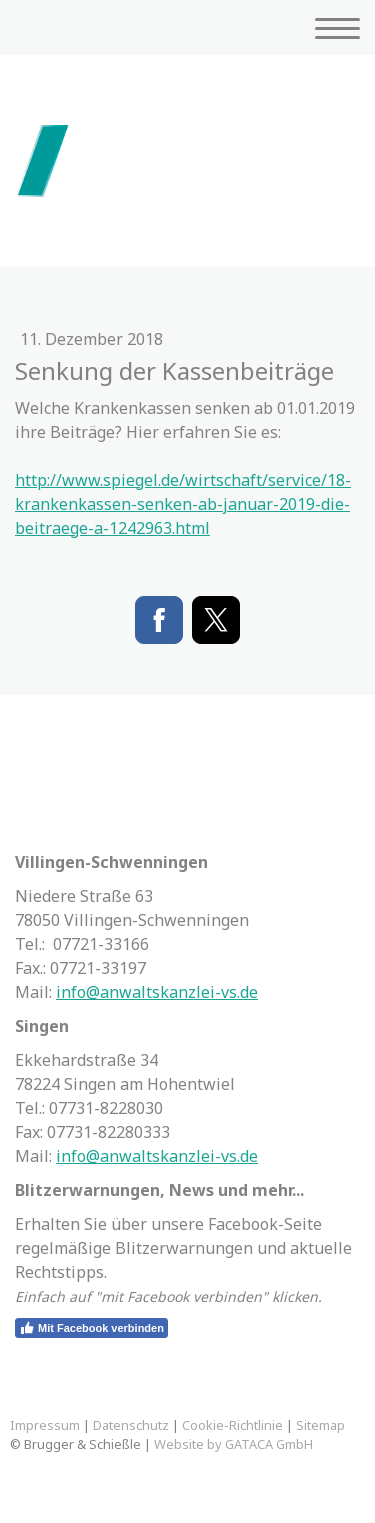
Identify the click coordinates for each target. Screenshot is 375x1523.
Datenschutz (131, 1425)
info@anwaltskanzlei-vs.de (157, 992)
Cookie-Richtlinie (232, 1425)
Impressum (45, 1425)
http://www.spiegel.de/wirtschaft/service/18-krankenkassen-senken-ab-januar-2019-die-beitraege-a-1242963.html (183, 504)
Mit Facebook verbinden (91, 1328)
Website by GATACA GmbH (233, 1444)
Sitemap (320, 1425)
